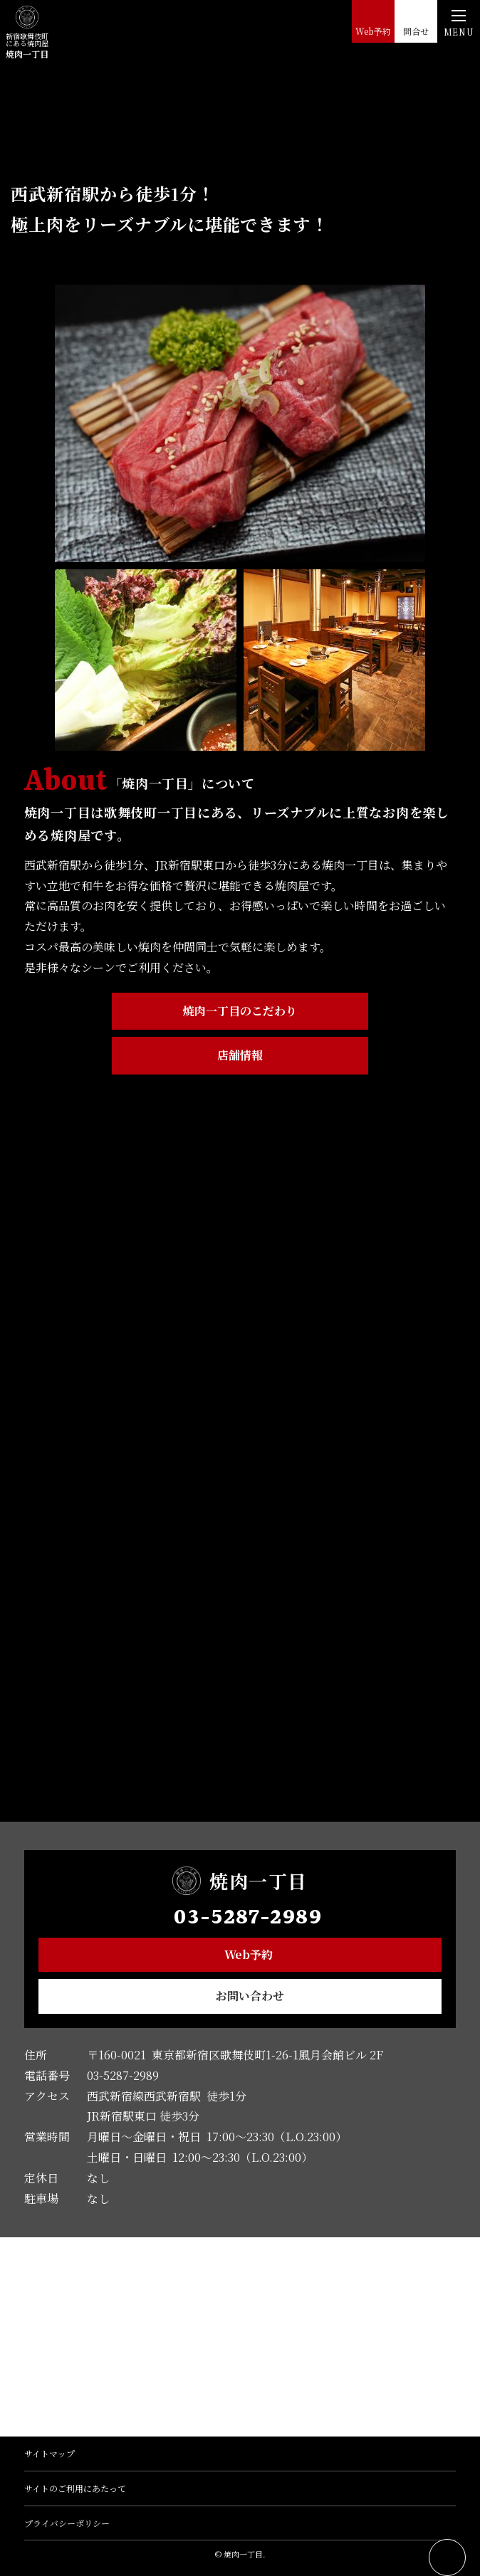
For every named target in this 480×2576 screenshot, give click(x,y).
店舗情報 (240, 1055)
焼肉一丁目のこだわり (240, 1011)
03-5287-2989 (248, 1918)
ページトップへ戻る (447, 2557)
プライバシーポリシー (67, 2523)
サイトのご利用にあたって (75, 2488)
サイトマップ (49, 2453)
